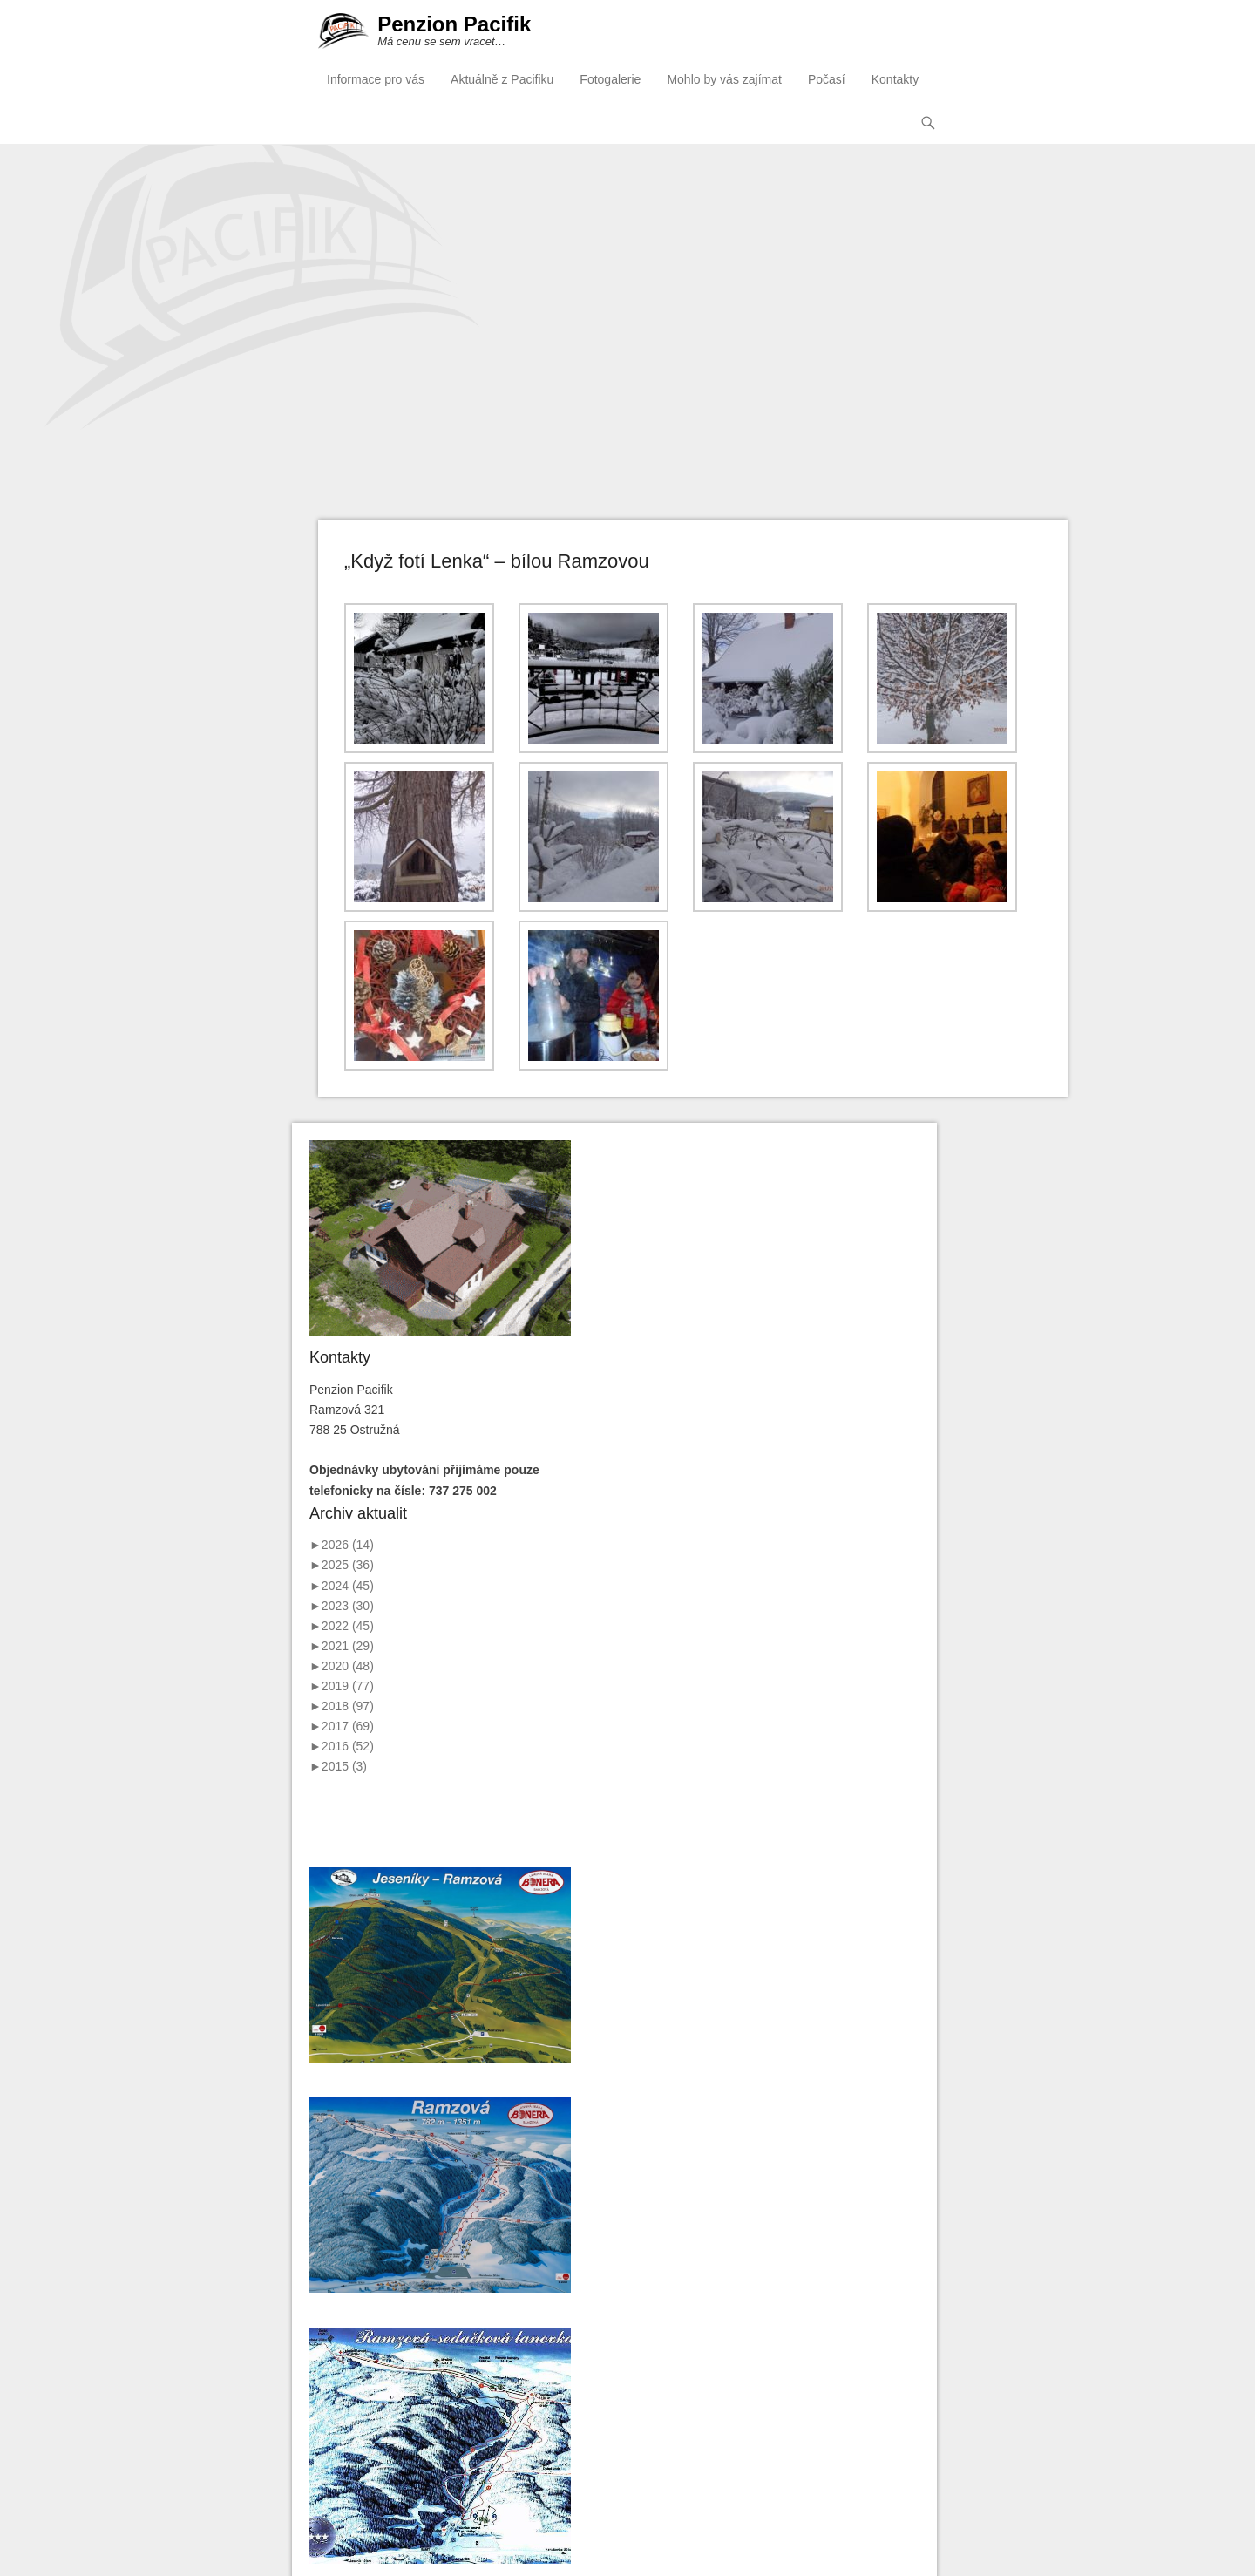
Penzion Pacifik (454, 24)
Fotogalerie (610, 79)
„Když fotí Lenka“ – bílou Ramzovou (496, 561)
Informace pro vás (375, 79)
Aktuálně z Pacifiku (502, 79)
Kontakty (895, 79)
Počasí (826, 79)
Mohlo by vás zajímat (724, 79)
